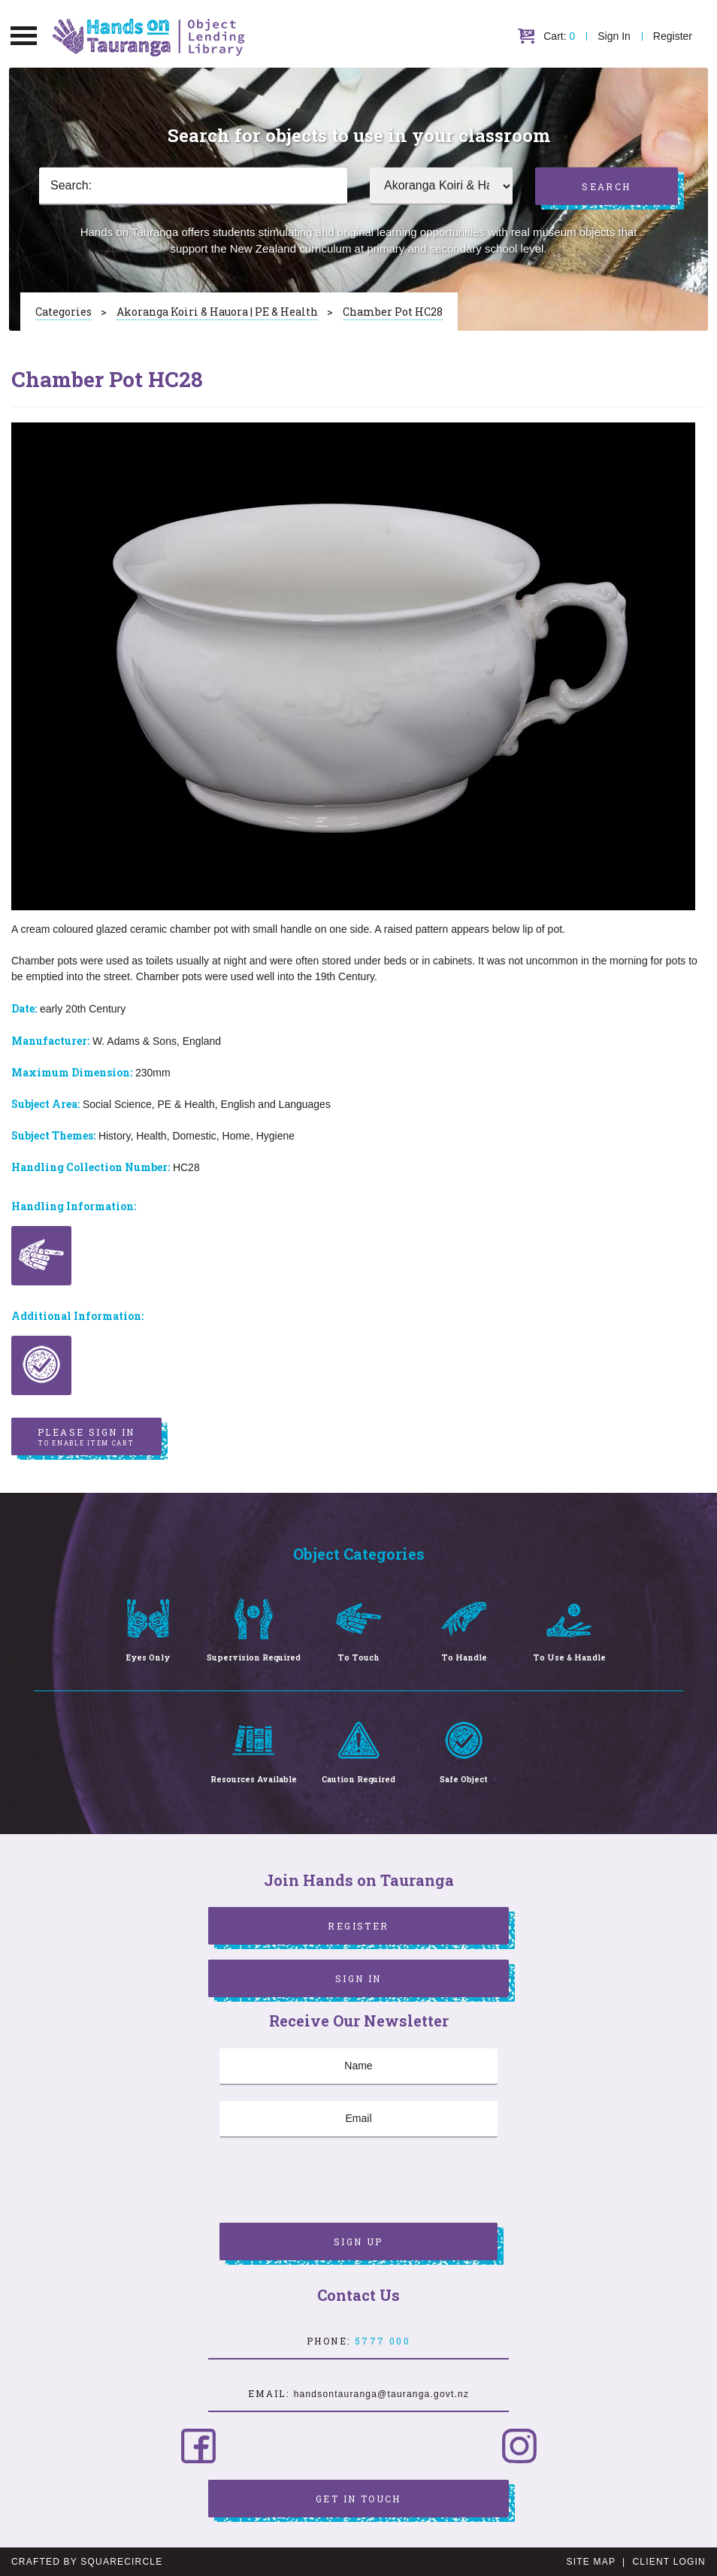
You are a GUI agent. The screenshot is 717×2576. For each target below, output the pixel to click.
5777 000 (382, 2341)
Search (606, 186)
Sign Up (358, 2241)
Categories (63, 311)
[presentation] (333, 2182)
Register (672, 36)
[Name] (358, 2066)
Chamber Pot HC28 (393, 311)
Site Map (591, 2561)
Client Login (669, 2561)
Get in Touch (358, 2499)
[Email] (358, 2119)
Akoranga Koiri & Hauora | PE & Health (217, 311)
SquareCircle (121, 2561)
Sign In (614, 36)
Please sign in (86, 1437)
